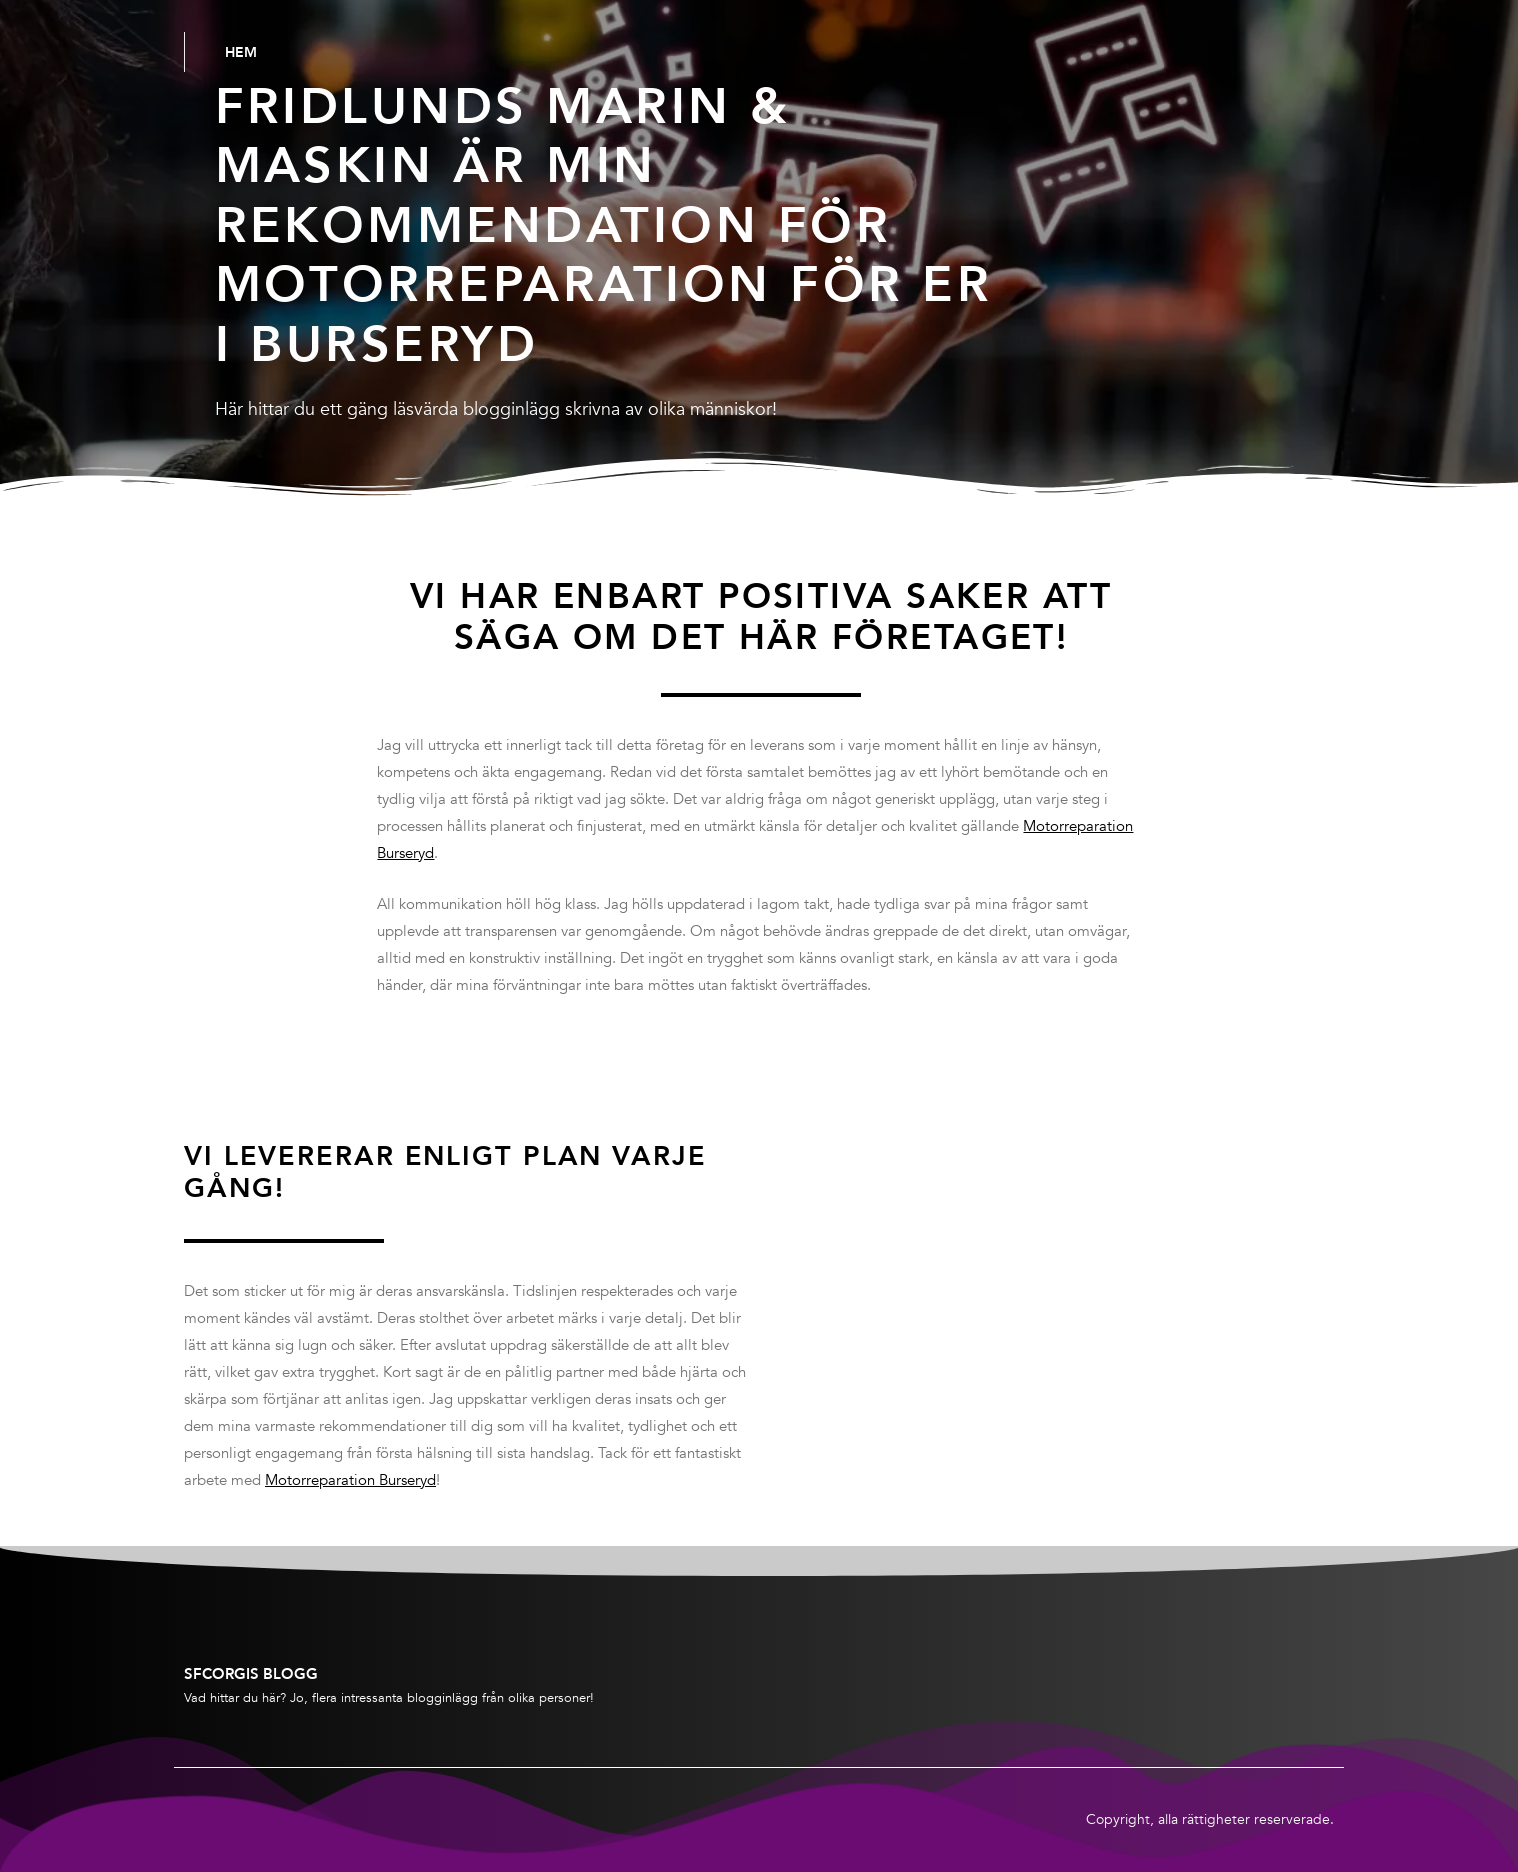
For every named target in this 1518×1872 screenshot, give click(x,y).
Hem (241, 52)
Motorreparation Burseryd (350, 1480)
